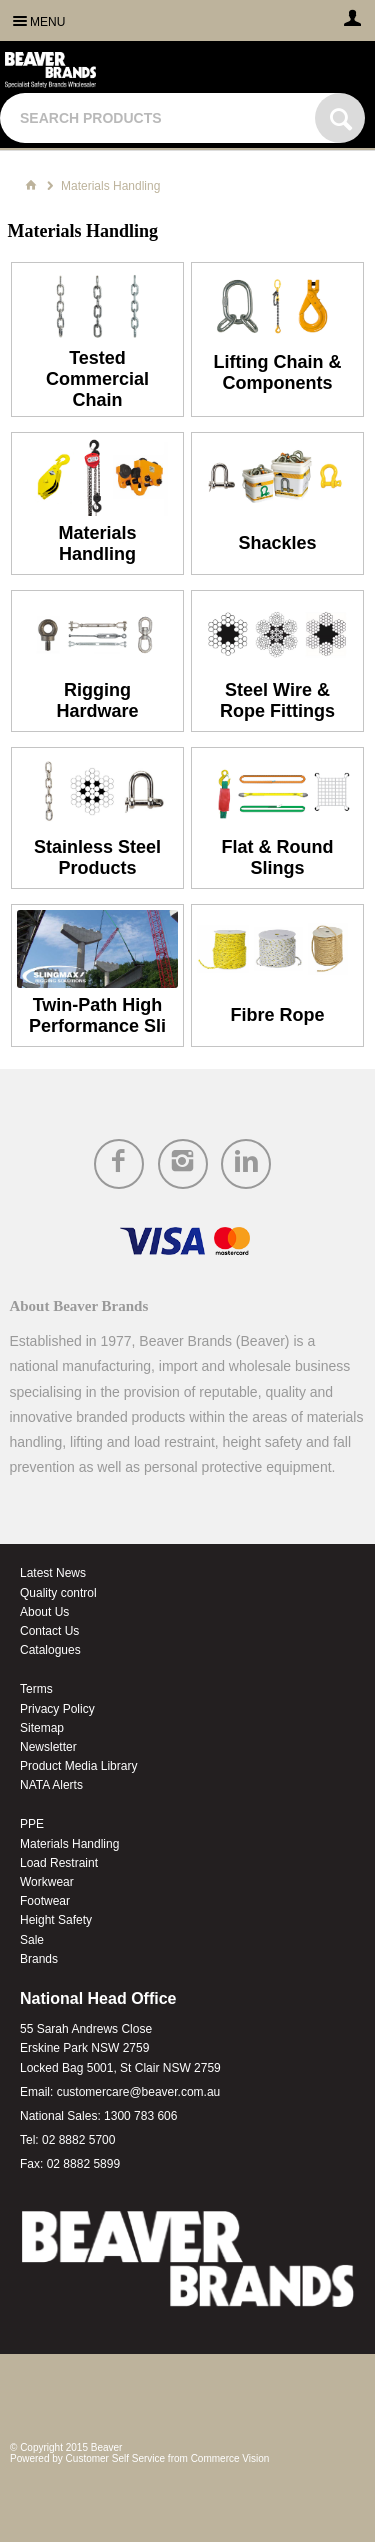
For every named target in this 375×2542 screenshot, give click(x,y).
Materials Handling (97, 543)
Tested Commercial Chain (97, 379)
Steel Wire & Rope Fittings (277, 700)
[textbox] (160, 118)
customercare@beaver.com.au (139, 2092)
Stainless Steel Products (97, 857)
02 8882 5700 (78, 2140)
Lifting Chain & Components (277, 372)
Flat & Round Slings (277, 857)
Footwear (45, 1901)
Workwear (47, 1882)
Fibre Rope (277, 1015)
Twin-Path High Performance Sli (97, 1015)
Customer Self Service (115, 2458)
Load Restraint (59, 1863)
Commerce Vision (230, 2458)
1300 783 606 (140, 2116)
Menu (47, 22)
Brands (39, 1959)
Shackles (277, 543)
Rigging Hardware (97, 700)
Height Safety (56, 1920)
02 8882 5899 (83, 2164)
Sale (32, 1940)
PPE (32, 1824)
